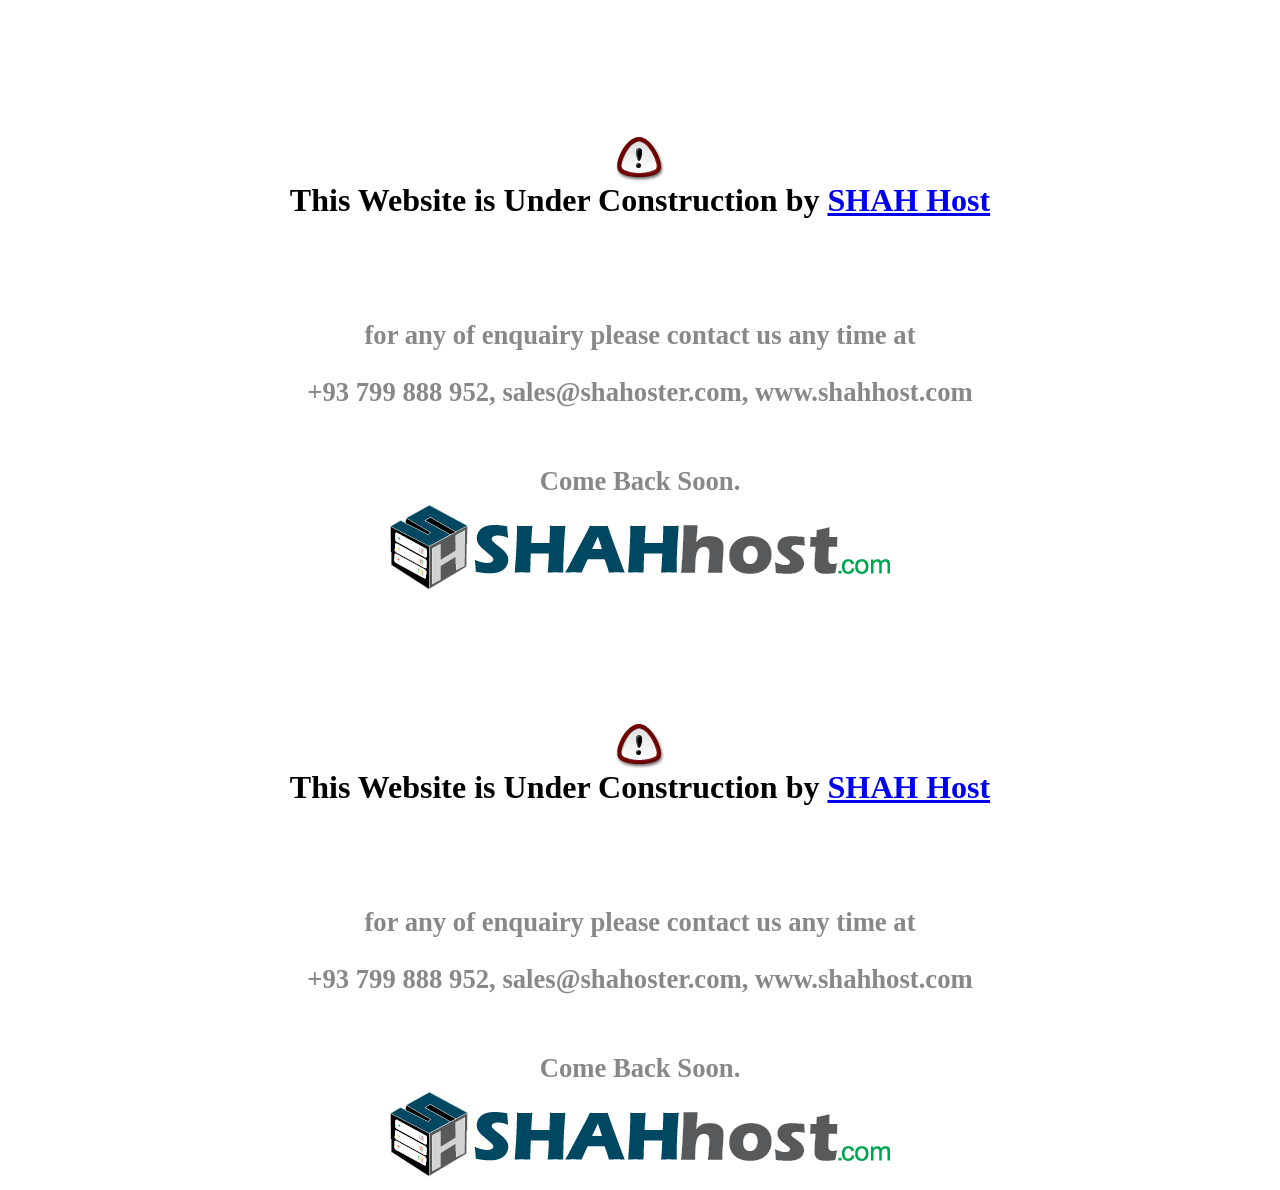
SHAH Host (908, 200)
